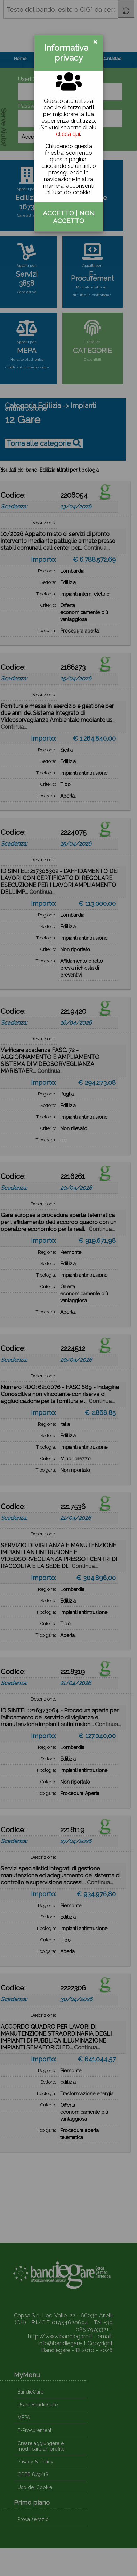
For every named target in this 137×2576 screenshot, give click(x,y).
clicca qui (68, 134)
